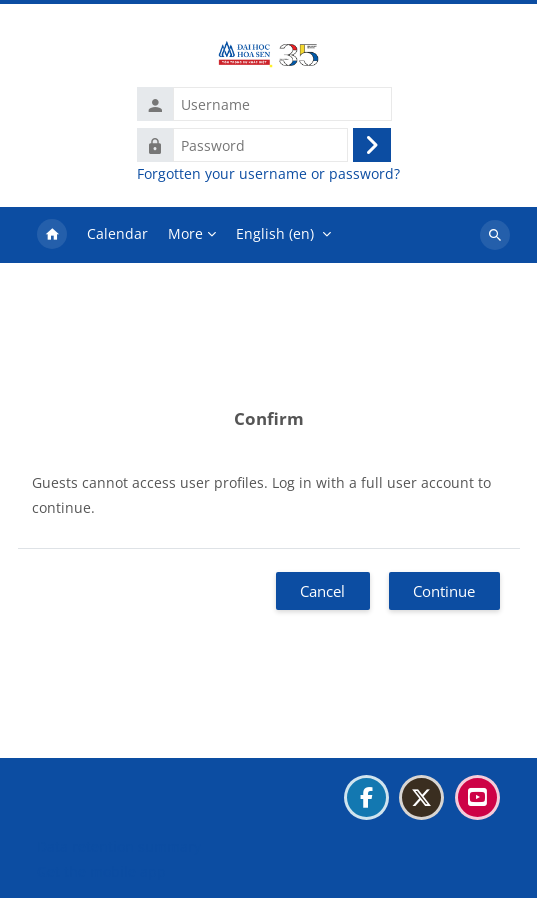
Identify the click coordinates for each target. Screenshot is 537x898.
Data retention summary (119, 846)
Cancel (322, 591)
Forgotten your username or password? (268, 174)
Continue (444, 591)
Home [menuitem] (52, 235)
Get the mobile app (101, 871)
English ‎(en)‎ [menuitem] (275, 233)
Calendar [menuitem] (117, 233)
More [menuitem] (185, 233)
